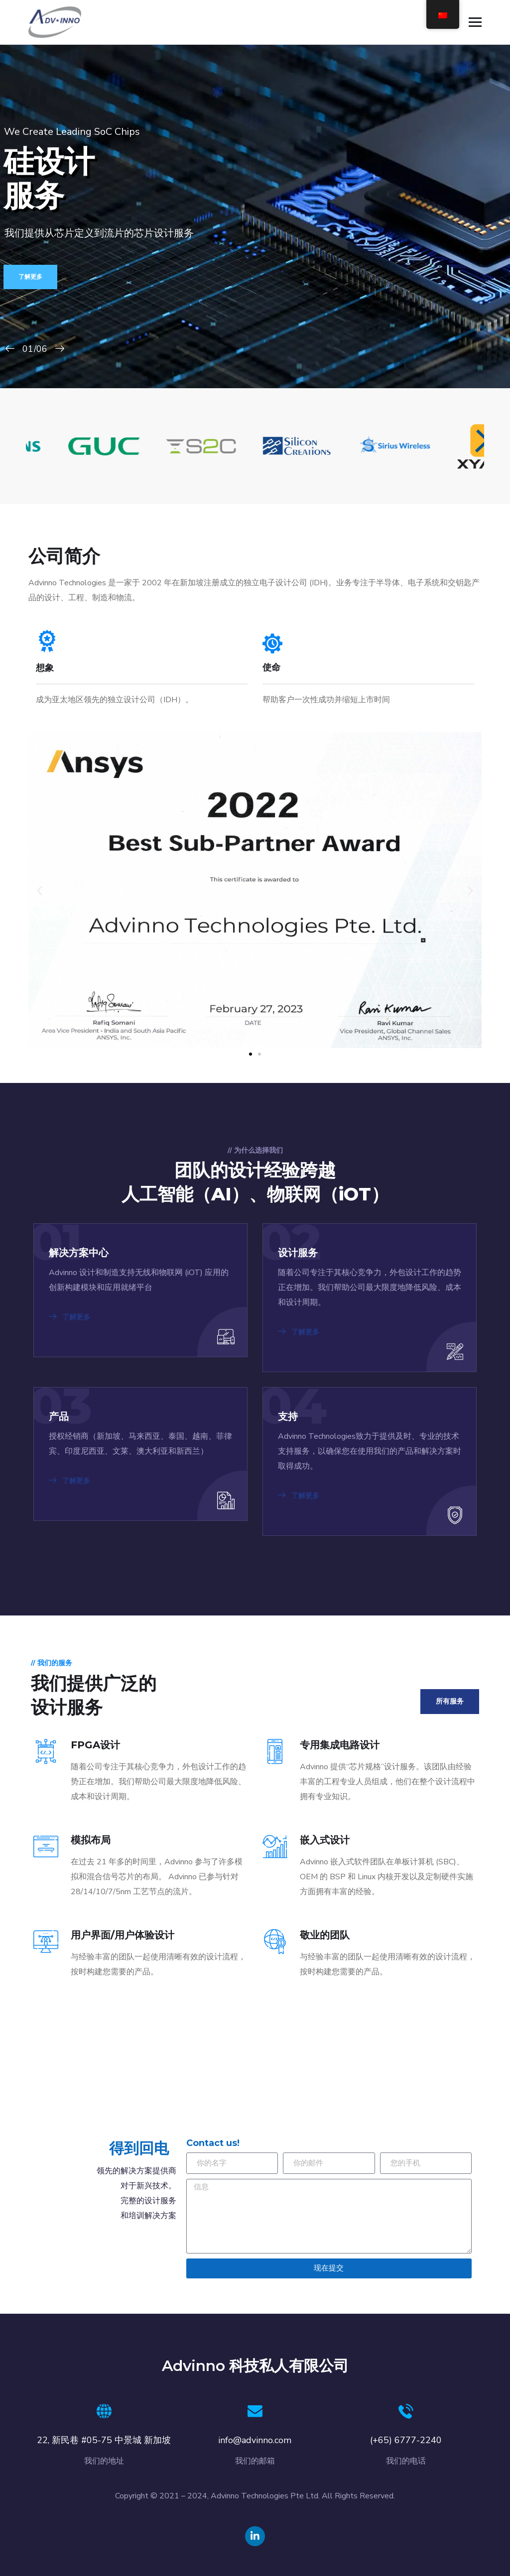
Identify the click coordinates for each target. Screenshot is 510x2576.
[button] (39, 890)
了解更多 (30, 277)
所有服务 (450, 1701)
